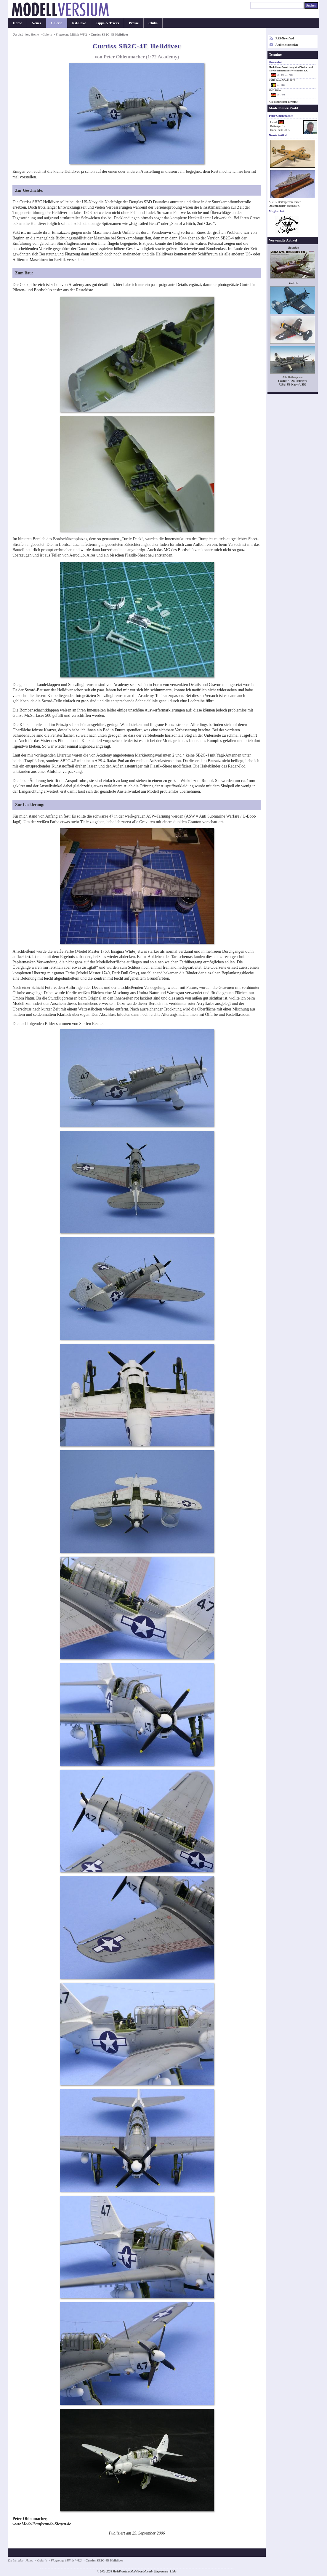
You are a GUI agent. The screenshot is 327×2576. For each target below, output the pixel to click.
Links (173, 2571)
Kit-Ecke (79, 23)
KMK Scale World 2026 (282, 80)
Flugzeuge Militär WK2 (71, 34)
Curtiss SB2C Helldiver (292, 381)
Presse (134, 23)
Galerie (56, 23)
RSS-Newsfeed (284, 38)
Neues (36, 23)
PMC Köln (275, 90)
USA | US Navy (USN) (292, 384)
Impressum (161, 2571)
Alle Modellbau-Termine (283, 101)
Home (17, 23)
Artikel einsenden (286, 44)
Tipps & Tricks (107, 23)
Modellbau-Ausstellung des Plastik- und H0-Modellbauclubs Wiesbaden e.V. (291, 68)
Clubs (153, 23)
